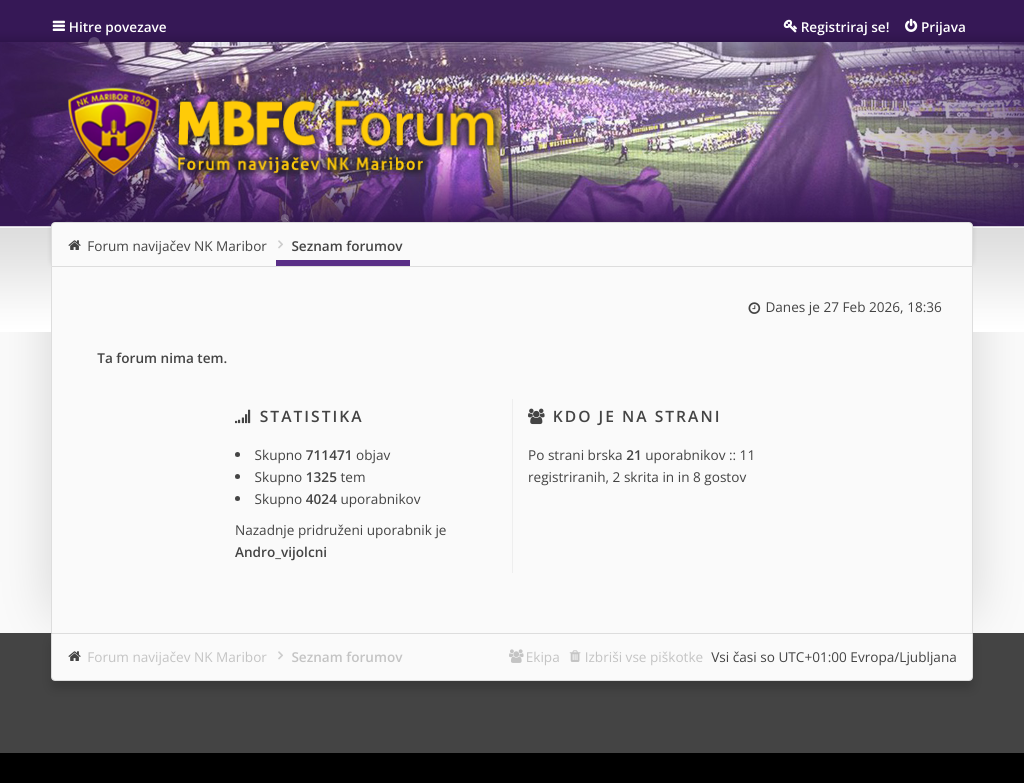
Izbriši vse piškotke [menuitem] (644, 656)
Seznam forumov (346, 656)
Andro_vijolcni (281, 551)
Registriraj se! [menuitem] (845, 26)
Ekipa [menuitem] (543, 656)
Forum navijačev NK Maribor (177, 656)
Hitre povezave (118, 26)
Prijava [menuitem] (943, 26)
